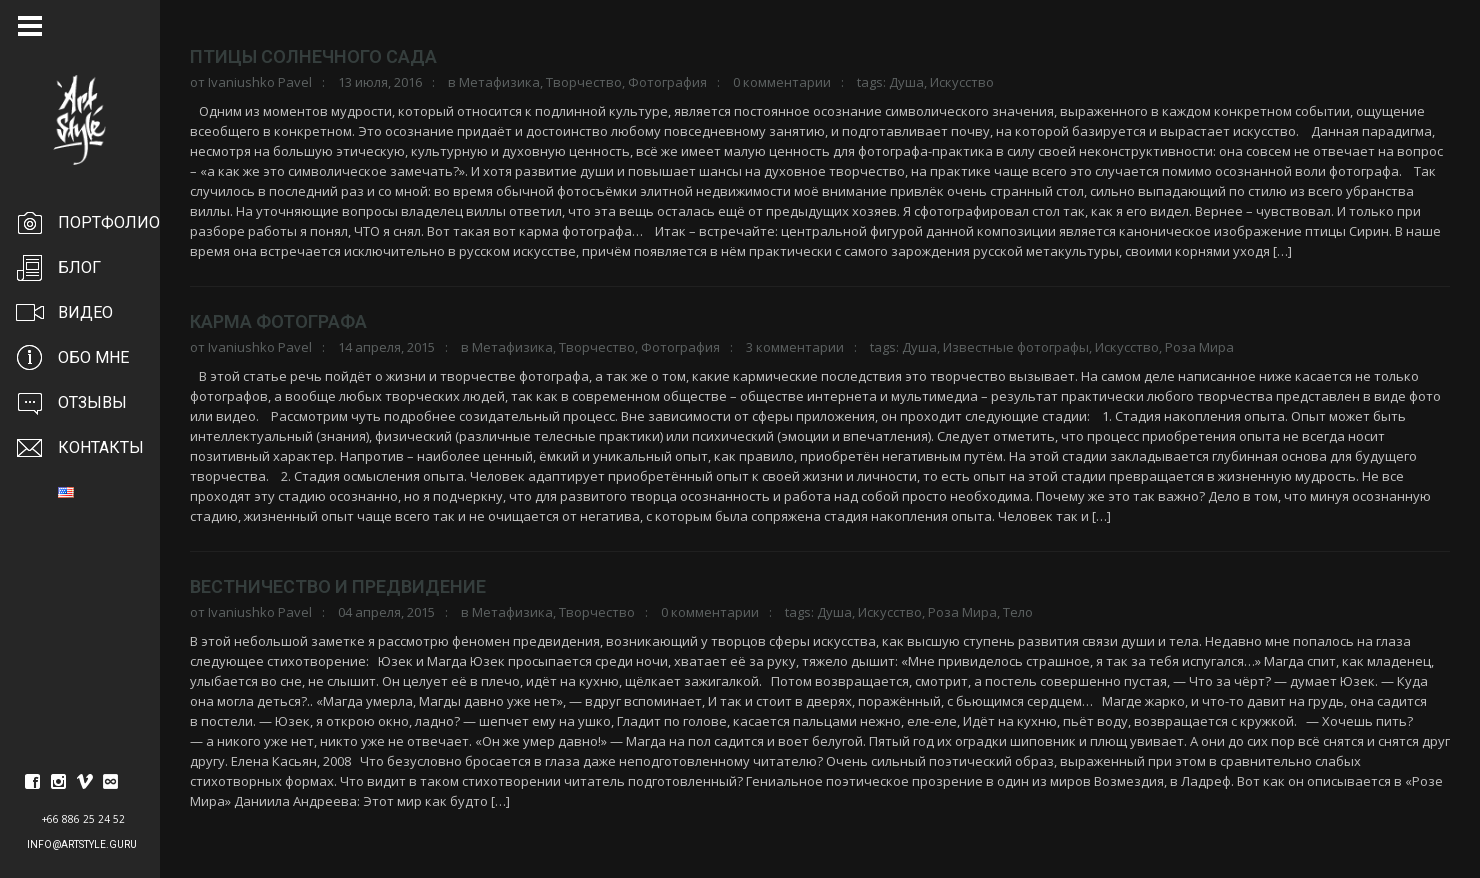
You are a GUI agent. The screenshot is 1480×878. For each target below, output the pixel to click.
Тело (1018, 612)
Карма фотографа (278, 321)
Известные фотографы (1016, 347)
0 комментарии (782, 82)
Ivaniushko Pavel (260, 82)
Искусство (962, 82)
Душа (906, 82)
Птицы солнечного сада (313, 56)
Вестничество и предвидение (338, 586)
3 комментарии (795, 347)
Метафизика (499, 82)
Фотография (667, 82)
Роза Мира (1199, 347)
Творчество (584, 82)
